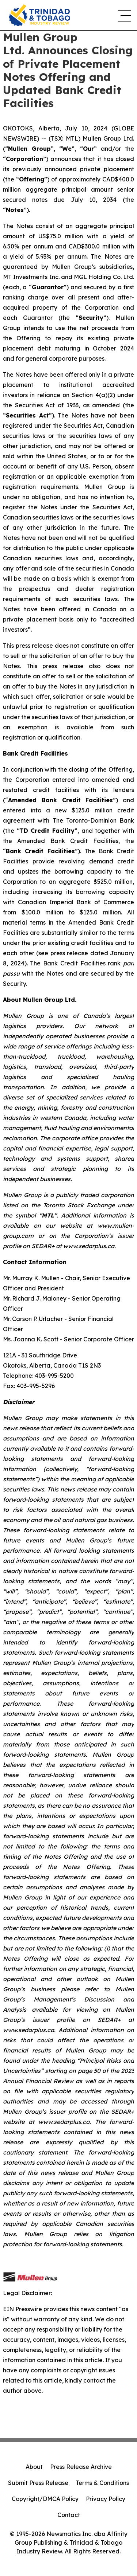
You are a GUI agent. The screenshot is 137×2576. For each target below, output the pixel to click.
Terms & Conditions (102, 2482)
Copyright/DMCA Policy (45, 2498)
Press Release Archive (81, 2466)
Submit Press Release (38, 2482)
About (34, 2466)
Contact (68, 2514)
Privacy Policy (105, 2498)
